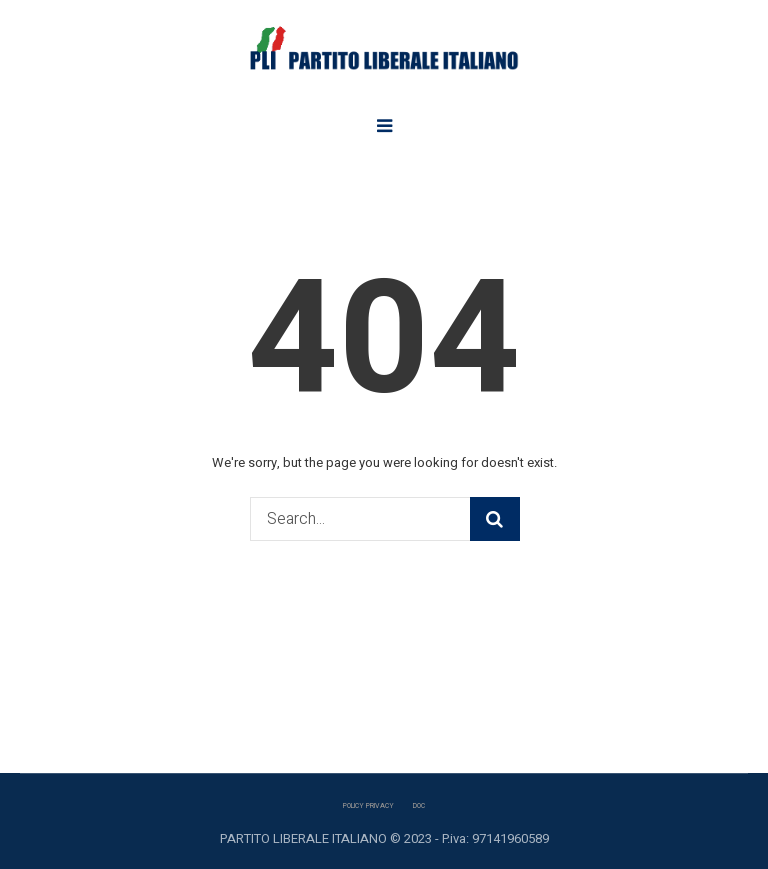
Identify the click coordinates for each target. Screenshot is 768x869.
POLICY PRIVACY (368, 806)
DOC (419, 806)
